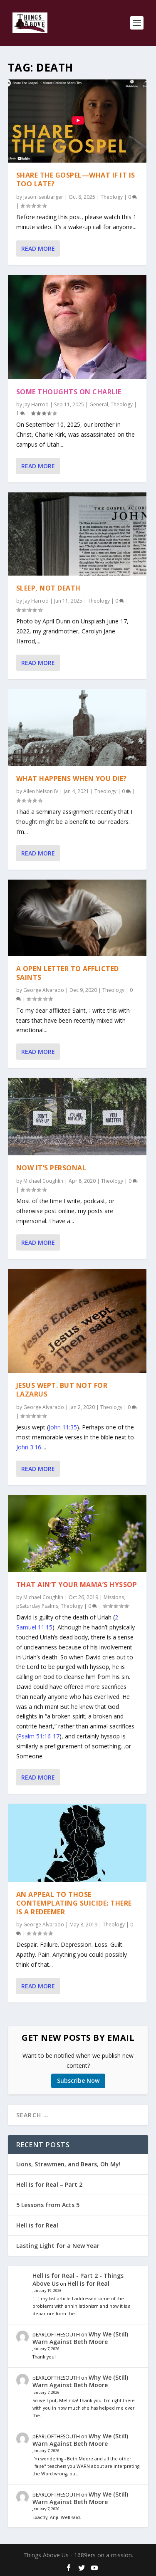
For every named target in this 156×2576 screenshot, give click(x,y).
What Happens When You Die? (71, 778)
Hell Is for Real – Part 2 (49, 2184)
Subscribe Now (78, 2080)
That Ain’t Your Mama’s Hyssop (76, 1584)
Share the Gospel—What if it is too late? (75, 179)
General (98, 404)
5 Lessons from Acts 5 (47, 2205)
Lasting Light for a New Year (57, 2246)
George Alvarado (43, 990)
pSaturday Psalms (37, 1605)
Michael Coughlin (43, 1180)
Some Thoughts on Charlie (68, 391)
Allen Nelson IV (40, 791)
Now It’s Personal (51, 1167)
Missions (114, 1596)
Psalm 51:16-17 (38, 1736)
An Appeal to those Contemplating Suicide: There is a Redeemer (74, 1903)
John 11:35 (63, 1427)
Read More (38, 248)
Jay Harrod (36, 404)
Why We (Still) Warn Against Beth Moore (80, 2338)
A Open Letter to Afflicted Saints (67, 973)
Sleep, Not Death (48, 588)
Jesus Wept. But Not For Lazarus (62, 1390)
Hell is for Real (37, 2225)
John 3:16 (28, 1447)
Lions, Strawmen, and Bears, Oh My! (68, 2164)
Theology (112, 196)
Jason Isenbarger (43, 196)
